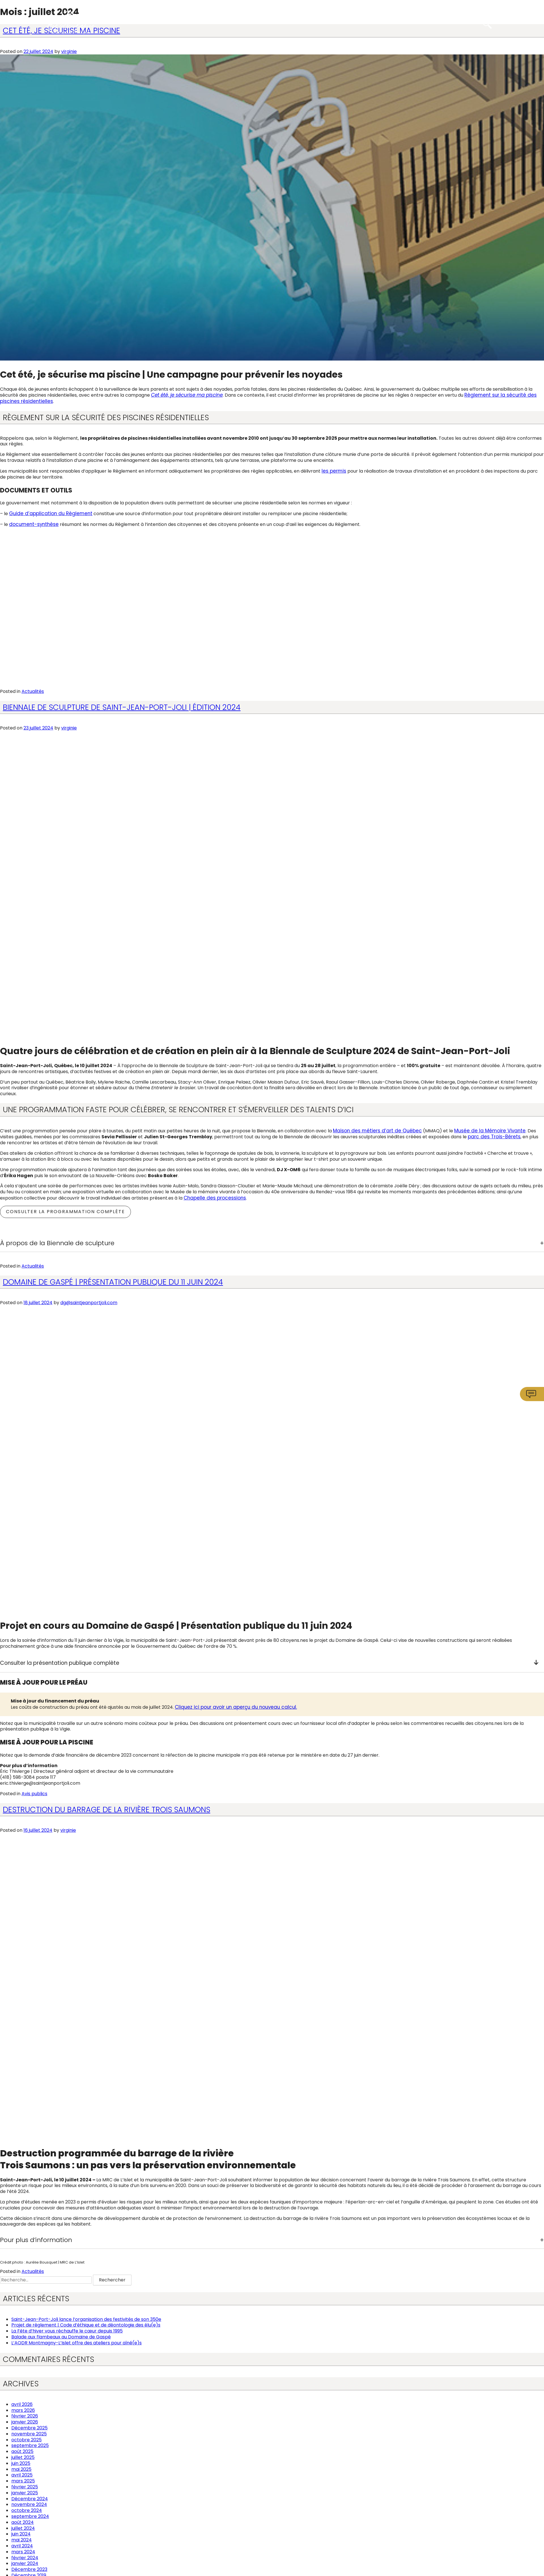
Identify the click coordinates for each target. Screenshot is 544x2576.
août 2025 (22, 2449)
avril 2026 (22, 2402)
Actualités (33, 689)
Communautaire (343, 22)
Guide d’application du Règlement (46, 512)
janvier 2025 (24, 2490)
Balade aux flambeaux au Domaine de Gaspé (61, 2334)
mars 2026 (23, 2407)
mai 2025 (21, 2466)
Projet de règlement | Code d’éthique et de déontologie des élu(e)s (85, 2322)
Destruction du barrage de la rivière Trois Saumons (106, 1807)
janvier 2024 (24, 2561)
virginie (69, 51)
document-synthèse (32, 522)
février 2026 (24, 2413)
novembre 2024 (29, 2502)
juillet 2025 (23, 2455)
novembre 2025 (29, 2431)
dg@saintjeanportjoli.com (88, 1300)
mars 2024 (23, 2549)
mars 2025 (23, 2478)
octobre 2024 (26, 2508)
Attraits (413, 22)
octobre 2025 (26, 2437)
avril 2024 (22, 2543)
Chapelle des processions (212, 1195)
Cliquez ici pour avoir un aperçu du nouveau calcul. (230, 1705)
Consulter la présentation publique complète (269, 1661)
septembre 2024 (30, 2514)
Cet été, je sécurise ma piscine (186, 395)
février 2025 (24, 2484)
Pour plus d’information (36, 2237)
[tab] (272, 1241)
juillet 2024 (23, 2525)
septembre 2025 (30, 2443)
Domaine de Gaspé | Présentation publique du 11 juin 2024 (113, 1279)
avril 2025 (22, 2472)
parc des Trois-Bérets (477, 1135)
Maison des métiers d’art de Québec (373, 1129)
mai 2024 (21, 2537)
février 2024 (24, 2555)
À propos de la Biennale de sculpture (57, 1240)
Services (270, 22)
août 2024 (22, 2520)
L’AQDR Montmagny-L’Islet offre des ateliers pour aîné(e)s (76, 2340)
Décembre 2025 (29, 2425)
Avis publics (34, 1791)
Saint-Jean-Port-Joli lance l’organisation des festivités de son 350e (86, 2316)
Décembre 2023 (29, 2567)
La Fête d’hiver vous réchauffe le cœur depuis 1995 (67, 2328)
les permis (333, 470)
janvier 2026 (24, 2419)
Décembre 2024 (29, 2496)
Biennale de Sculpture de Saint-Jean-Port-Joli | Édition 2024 (122, 705)
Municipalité (206, 22)
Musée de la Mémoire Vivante (478, 1129)
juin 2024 (21, 2531)
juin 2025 (20, 2461)
